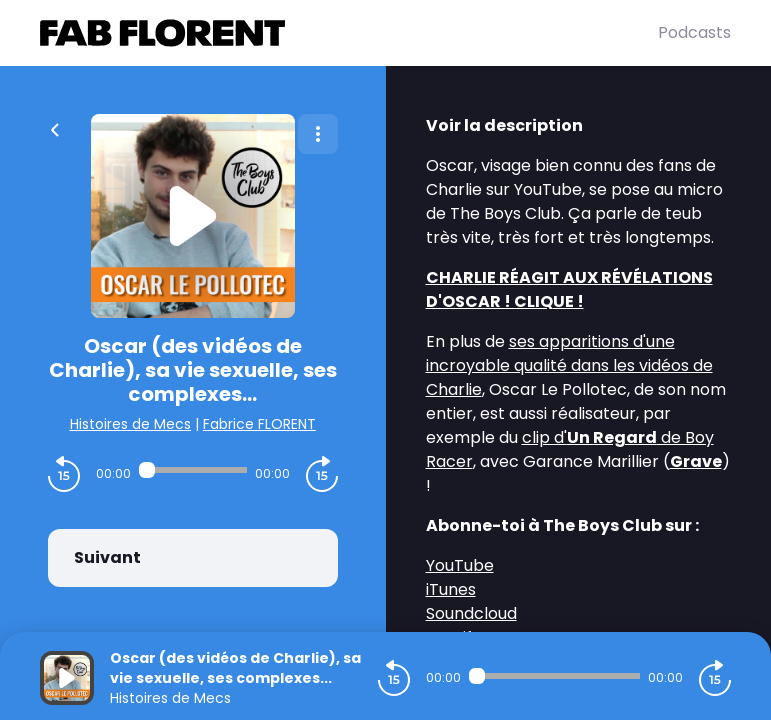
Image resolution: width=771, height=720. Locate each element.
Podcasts (694, 32)
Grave (696, 461)
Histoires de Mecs (130, 424)
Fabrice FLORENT (259, 424)
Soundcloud (471, 613)
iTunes (451, 589)
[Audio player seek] (193, 470)
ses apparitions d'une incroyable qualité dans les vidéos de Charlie (569, 365)
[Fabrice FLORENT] (349, 33)
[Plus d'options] (318, 134)
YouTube (460, 565)
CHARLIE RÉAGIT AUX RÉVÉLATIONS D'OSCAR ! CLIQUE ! (569, 289)
